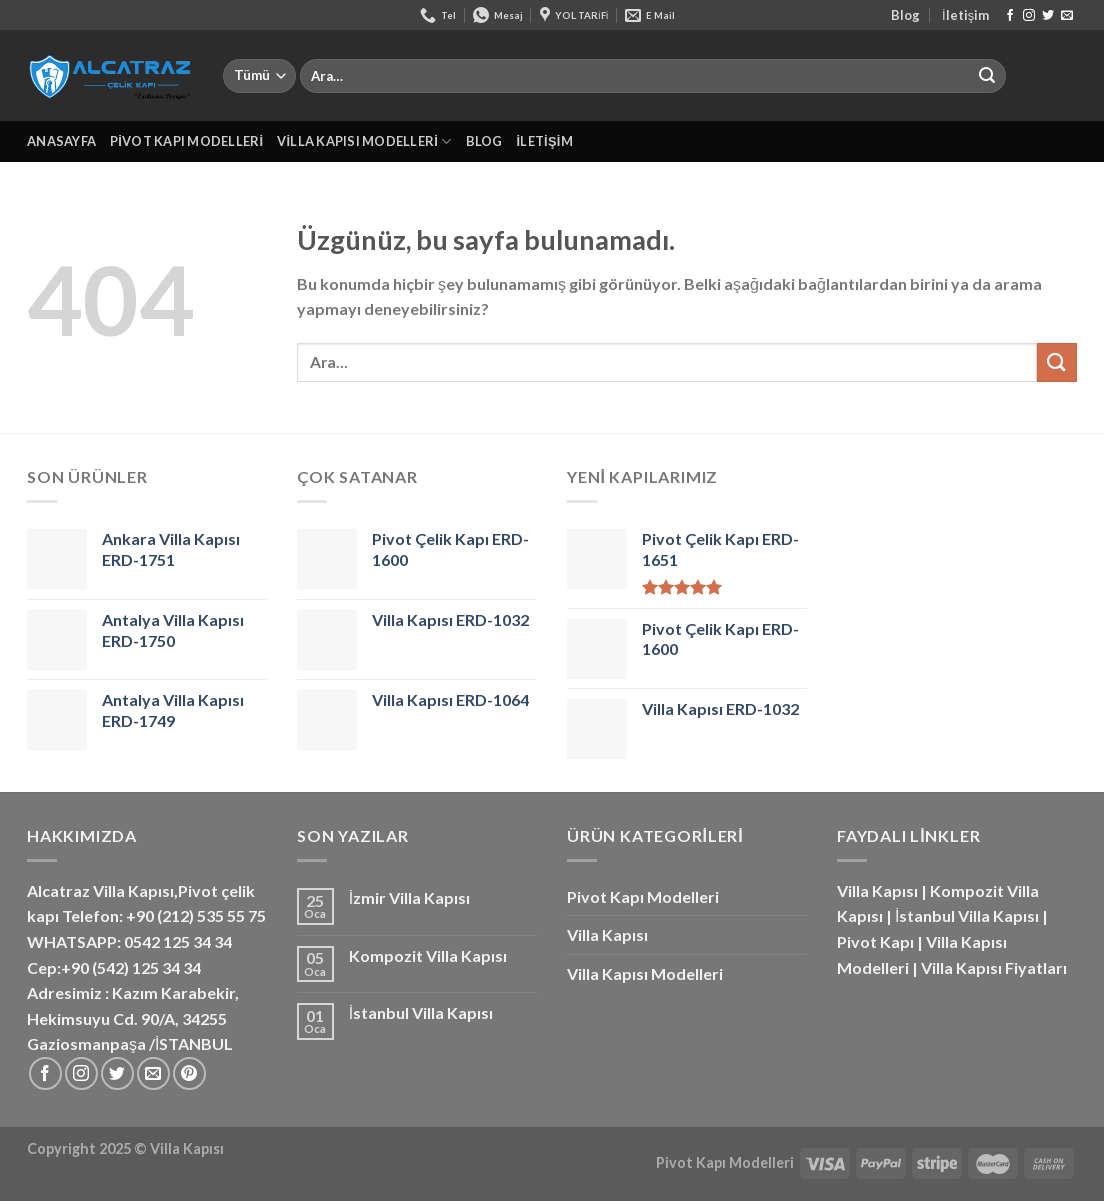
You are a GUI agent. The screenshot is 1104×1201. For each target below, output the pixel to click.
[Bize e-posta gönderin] (1067, 16)
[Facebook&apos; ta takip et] (1010, 16)
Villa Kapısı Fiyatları (994, 967)
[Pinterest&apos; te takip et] (189, 1073)
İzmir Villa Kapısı (409, 897)
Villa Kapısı (607, 934)
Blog (905, 15)
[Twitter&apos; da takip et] (1048, 16)
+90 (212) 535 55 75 (196, 915)
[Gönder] (987, 76)
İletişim (965, 15)
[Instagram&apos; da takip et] (1029, 16)
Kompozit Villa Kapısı (428, 955)
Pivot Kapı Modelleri (186, 141)
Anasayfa (61, 141)
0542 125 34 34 (178, 941)
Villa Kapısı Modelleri (364, 141)
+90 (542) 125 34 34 (131, 967)
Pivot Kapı (875, 941)
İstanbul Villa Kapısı (421, 1012)
